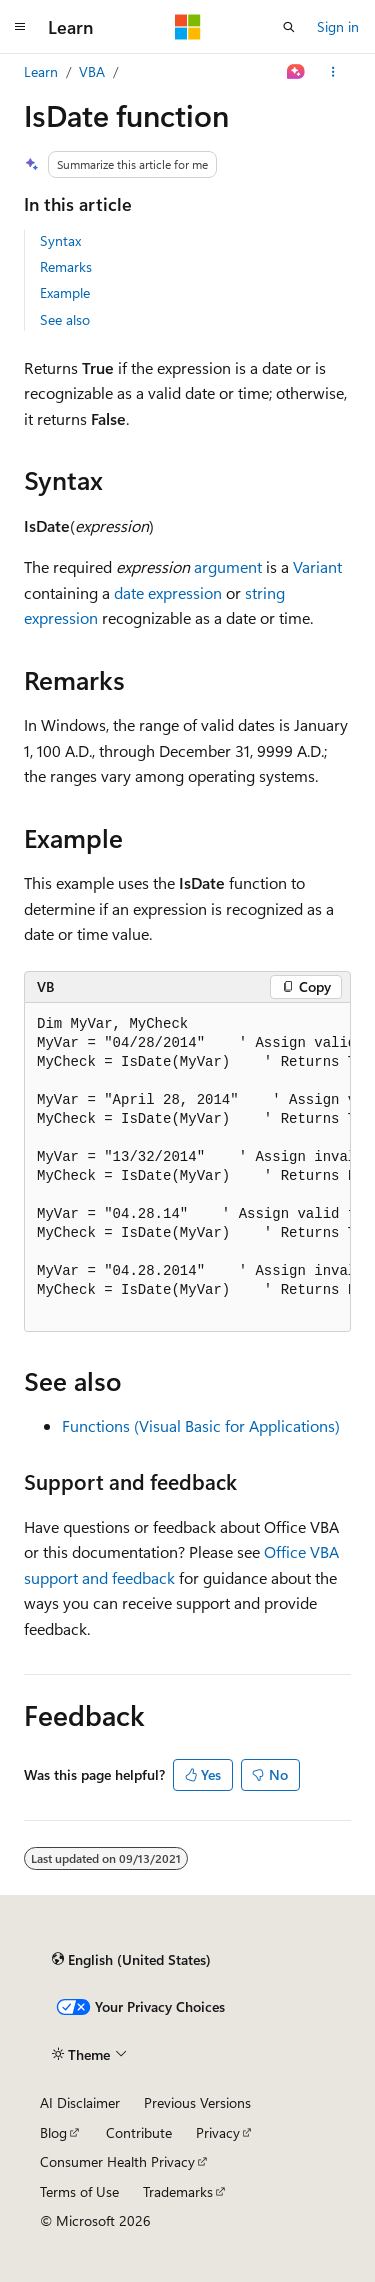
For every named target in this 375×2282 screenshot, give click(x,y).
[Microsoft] (188, 27)
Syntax (60, 240)
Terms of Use (79, 2191)
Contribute (139, 2132)
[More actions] (333, 72)
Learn (41, 71)
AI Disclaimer (80, 2102)
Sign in (338, 26)
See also (65, 319)
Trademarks (178, 2191)
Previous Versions (197, 2102)
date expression (168, 592)
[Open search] (289, 27)
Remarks (66, 266)
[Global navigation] (20, 27)
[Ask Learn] (296, 72)
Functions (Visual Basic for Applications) (201, 1425)
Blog (53, 2132)
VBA (92, 71)
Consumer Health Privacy (117, 2161)
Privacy (218, 2132)
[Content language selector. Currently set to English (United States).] (131, 1960)
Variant (317, 566)
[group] (187, 1167)
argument (228, 566)
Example (65, 292)
